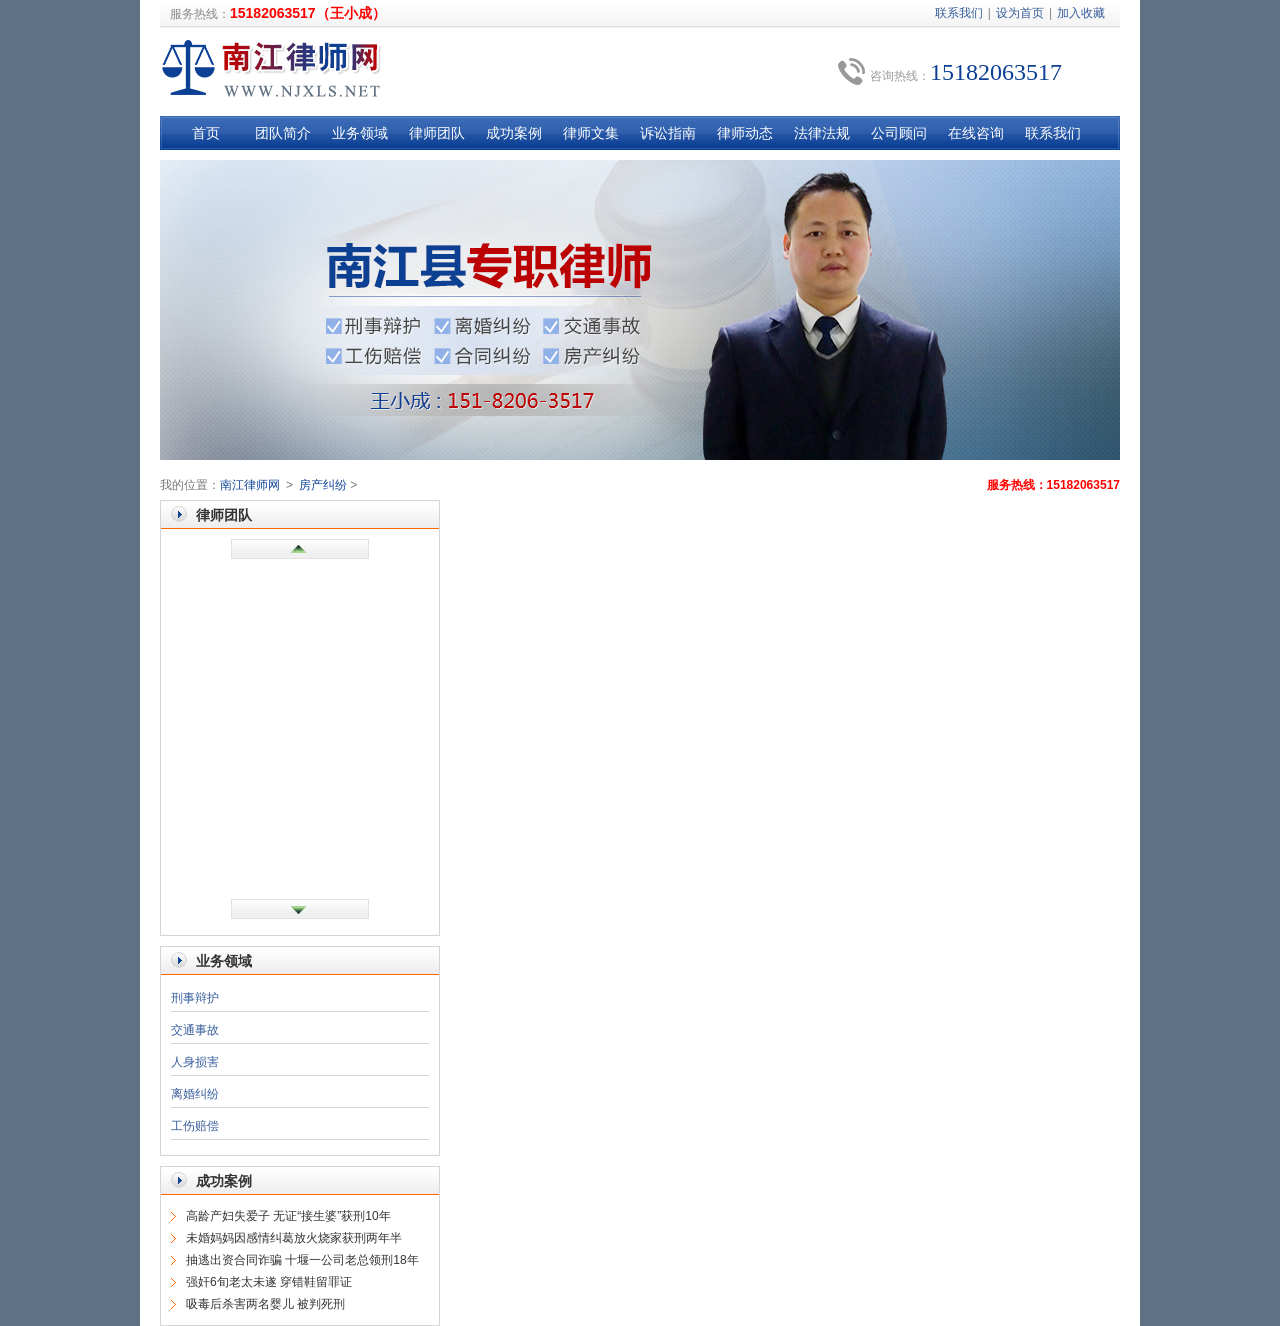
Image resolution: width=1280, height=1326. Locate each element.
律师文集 (591, 133)
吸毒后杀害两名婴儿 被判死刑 (265, 1304)
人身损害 (195, 1062)
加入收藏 (1081, 13)
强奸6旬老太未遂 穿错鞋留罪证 (269, 1282)
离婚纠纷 (195, 1094)
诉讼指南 (668, 133)
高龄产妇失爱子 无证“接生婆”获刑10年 (288, 1216)
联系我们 (959, 13)
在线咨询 (976, 133)
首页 (206, 133)
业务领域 (360, 133)
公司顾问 (899, 133)
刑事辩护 (195, 998)
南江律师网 (250, 485)
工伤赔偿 (195, 1126)
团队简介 (283, 133)
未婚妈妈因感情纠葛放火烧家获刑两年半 (294, 1238)
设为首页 (1020, 13)
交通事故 (195, 1030)
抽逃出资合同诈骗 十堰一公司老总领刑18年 (302, 1260)
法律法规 (822, 133)
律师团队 (437, 133)
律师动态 (745, 133)
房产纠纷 (323, 485)
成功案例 (514, 133)
